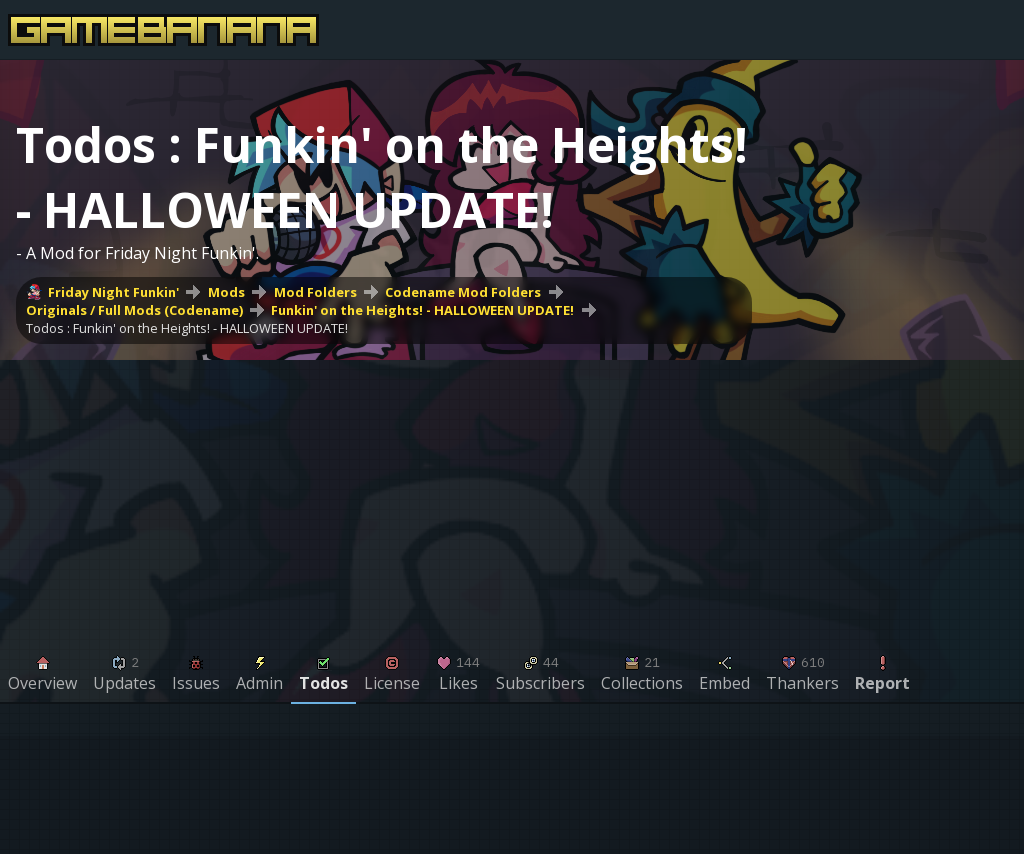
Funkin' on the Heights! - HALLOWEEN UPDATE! (422, 310)
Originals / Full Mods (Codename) (134, 310)
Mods (226, 292)
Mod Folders (315, 292)
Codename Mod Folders (463, 292)
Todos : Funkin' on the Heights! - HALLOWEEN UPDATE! (187, 328)
